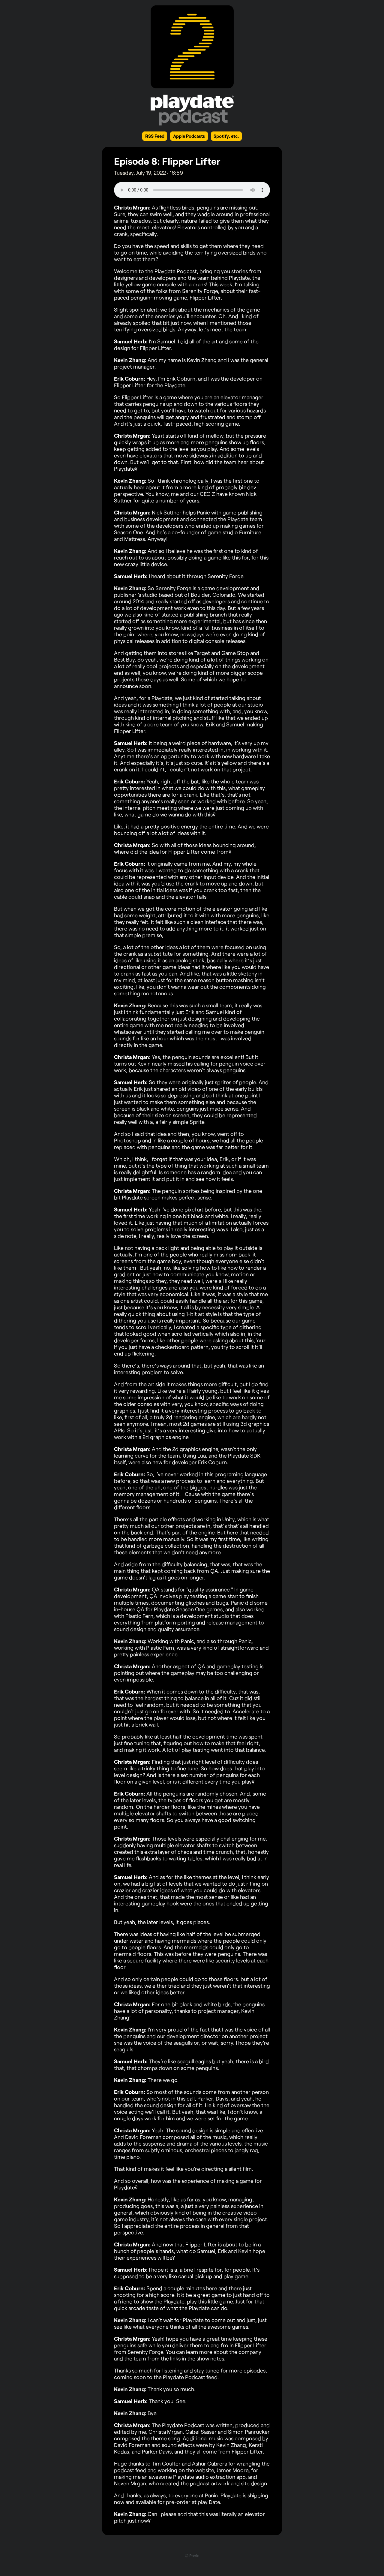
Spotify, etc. (226, 136)
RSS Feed (154, 136)
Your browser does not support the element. (192, 190)
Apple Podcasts (189, 136)
